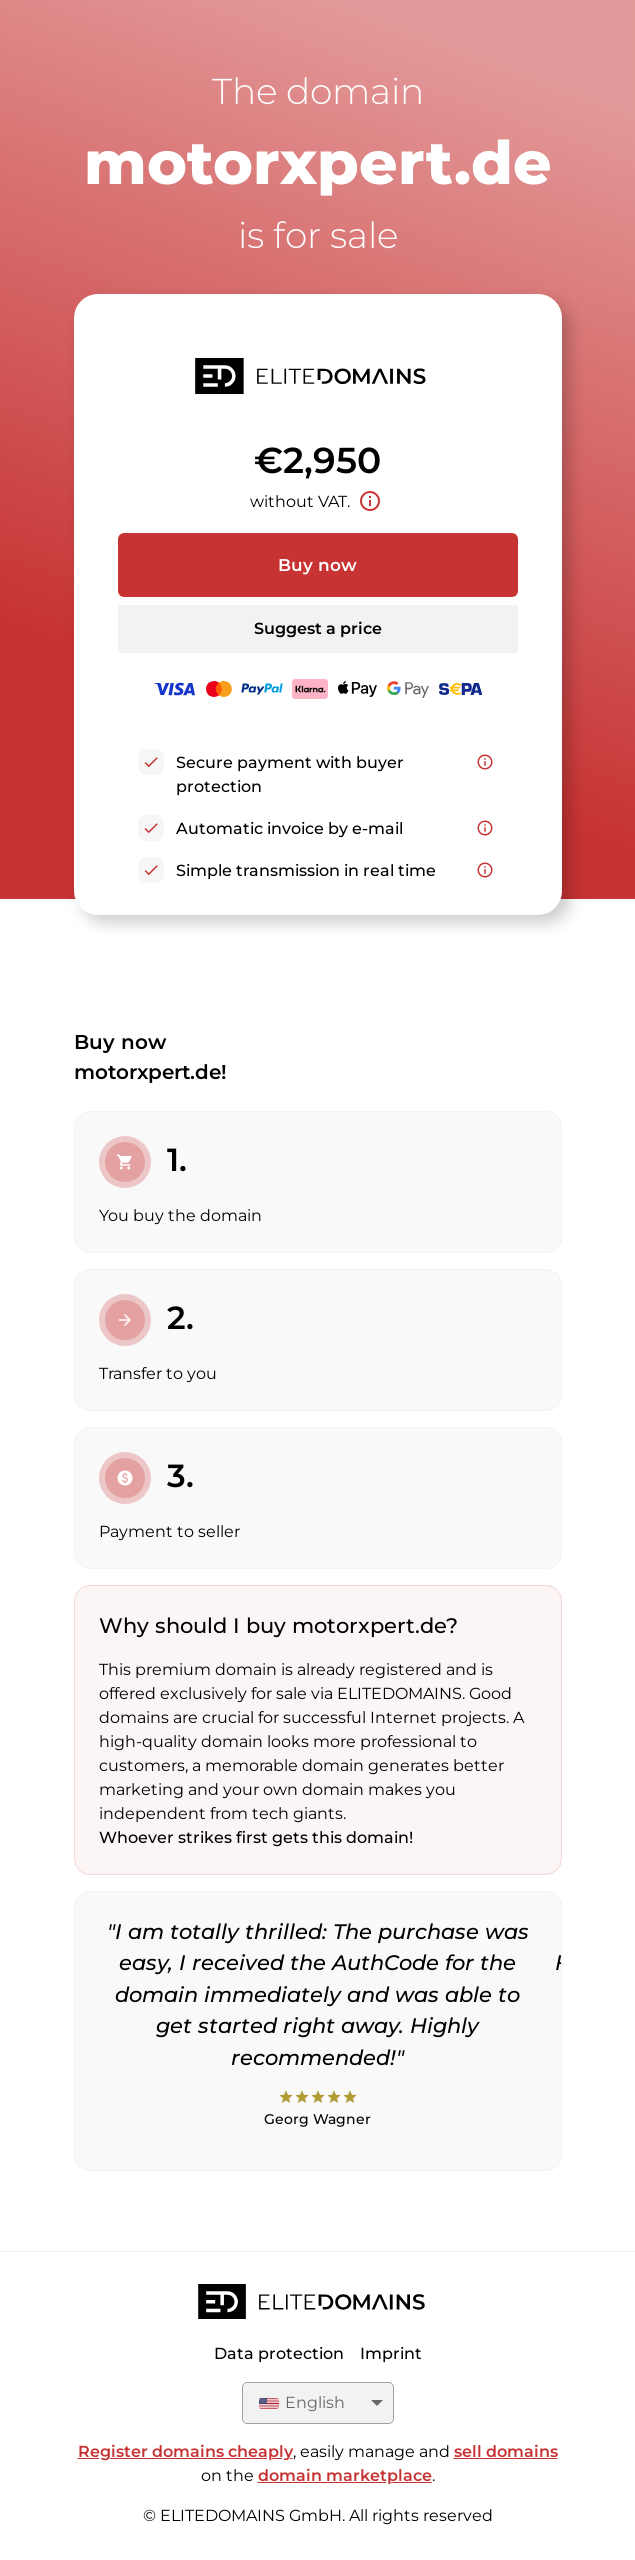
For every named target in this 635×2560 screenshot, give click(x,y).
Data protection (279, 2353)
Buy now (317, 565)
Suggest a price (318, 628)
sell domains (506, 2451)
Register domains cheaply (185, 2451)
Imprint (391, 2353)
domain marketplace (345, 2475)
